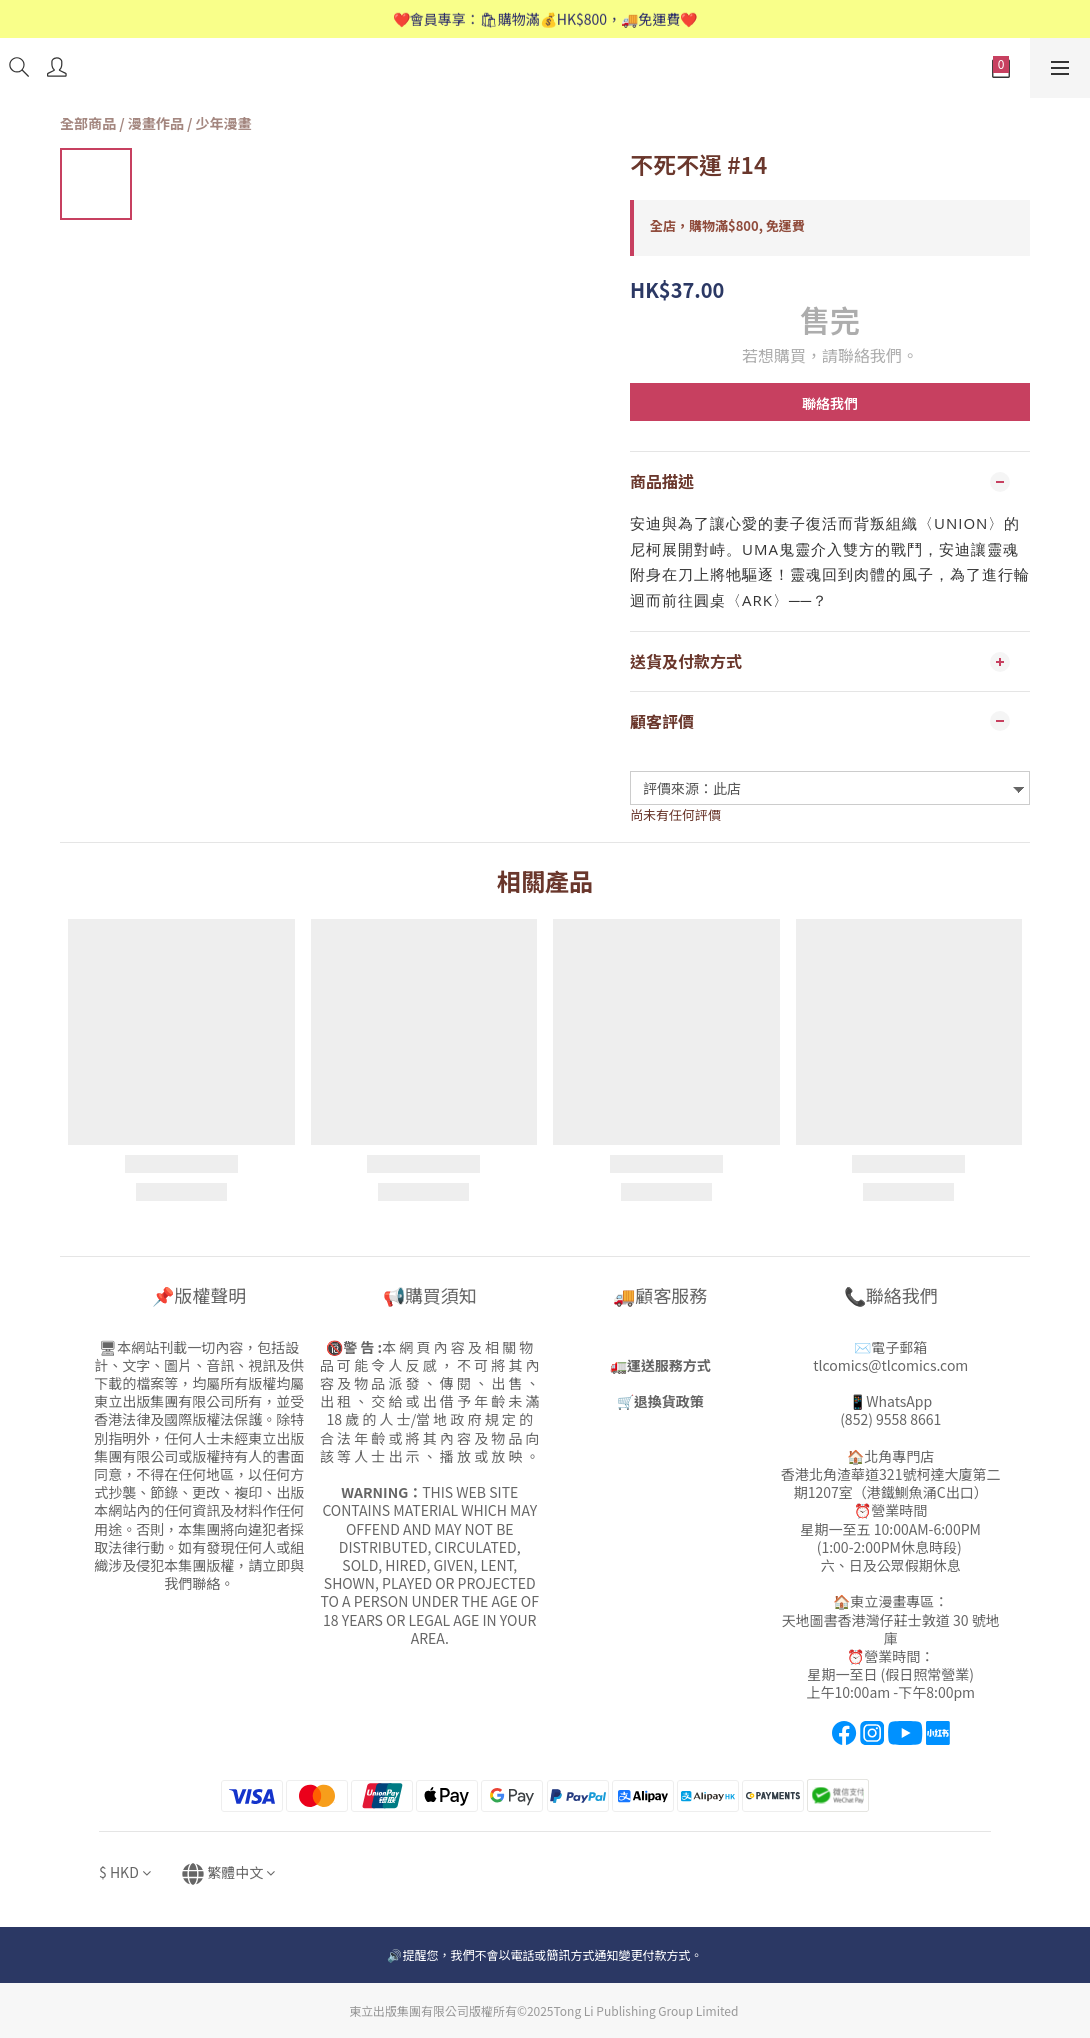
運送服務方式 (669, 1365)
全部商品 (88, 123)
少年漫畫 (224, 123)
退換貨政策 (669, 1401)
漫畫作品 (156, 123)
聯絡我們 (830, 403)
